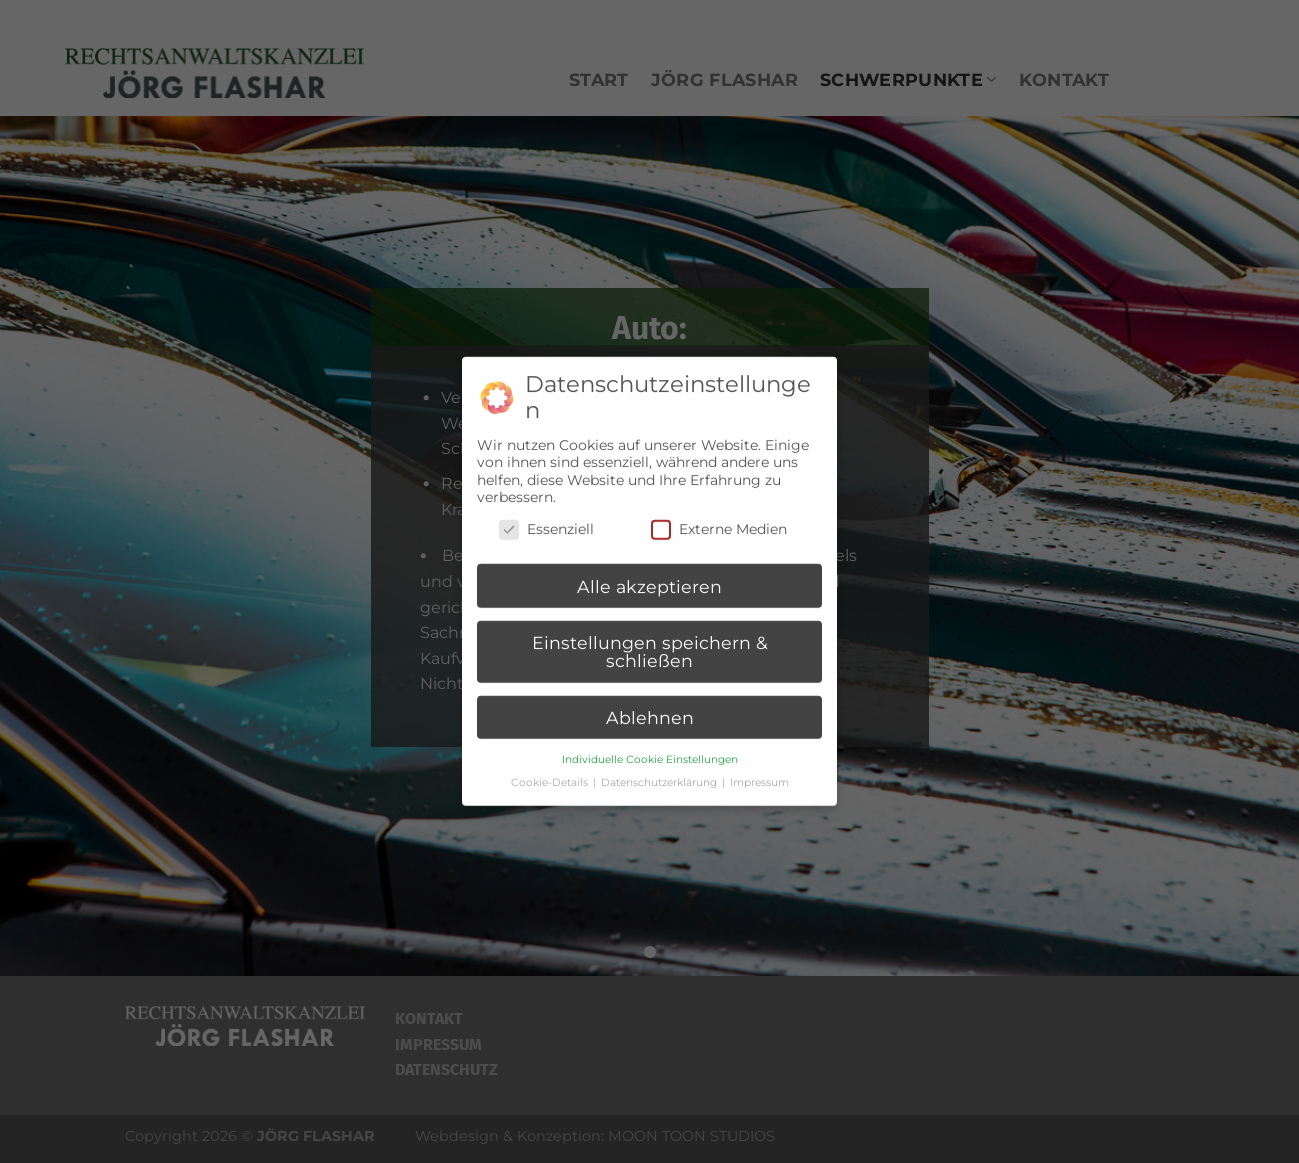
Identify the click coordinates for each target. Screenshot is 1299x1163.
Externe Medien (719, 521)
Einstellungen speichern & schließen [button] (650, 644)
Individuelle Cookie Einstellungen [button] (650, 751)
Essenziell (546, 521)
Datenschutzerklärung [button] (660, 774)
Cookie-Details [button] (551, 774)
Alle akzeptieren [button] (649, 578)
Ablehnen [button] (650, 709)
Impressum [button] (759, 774)
